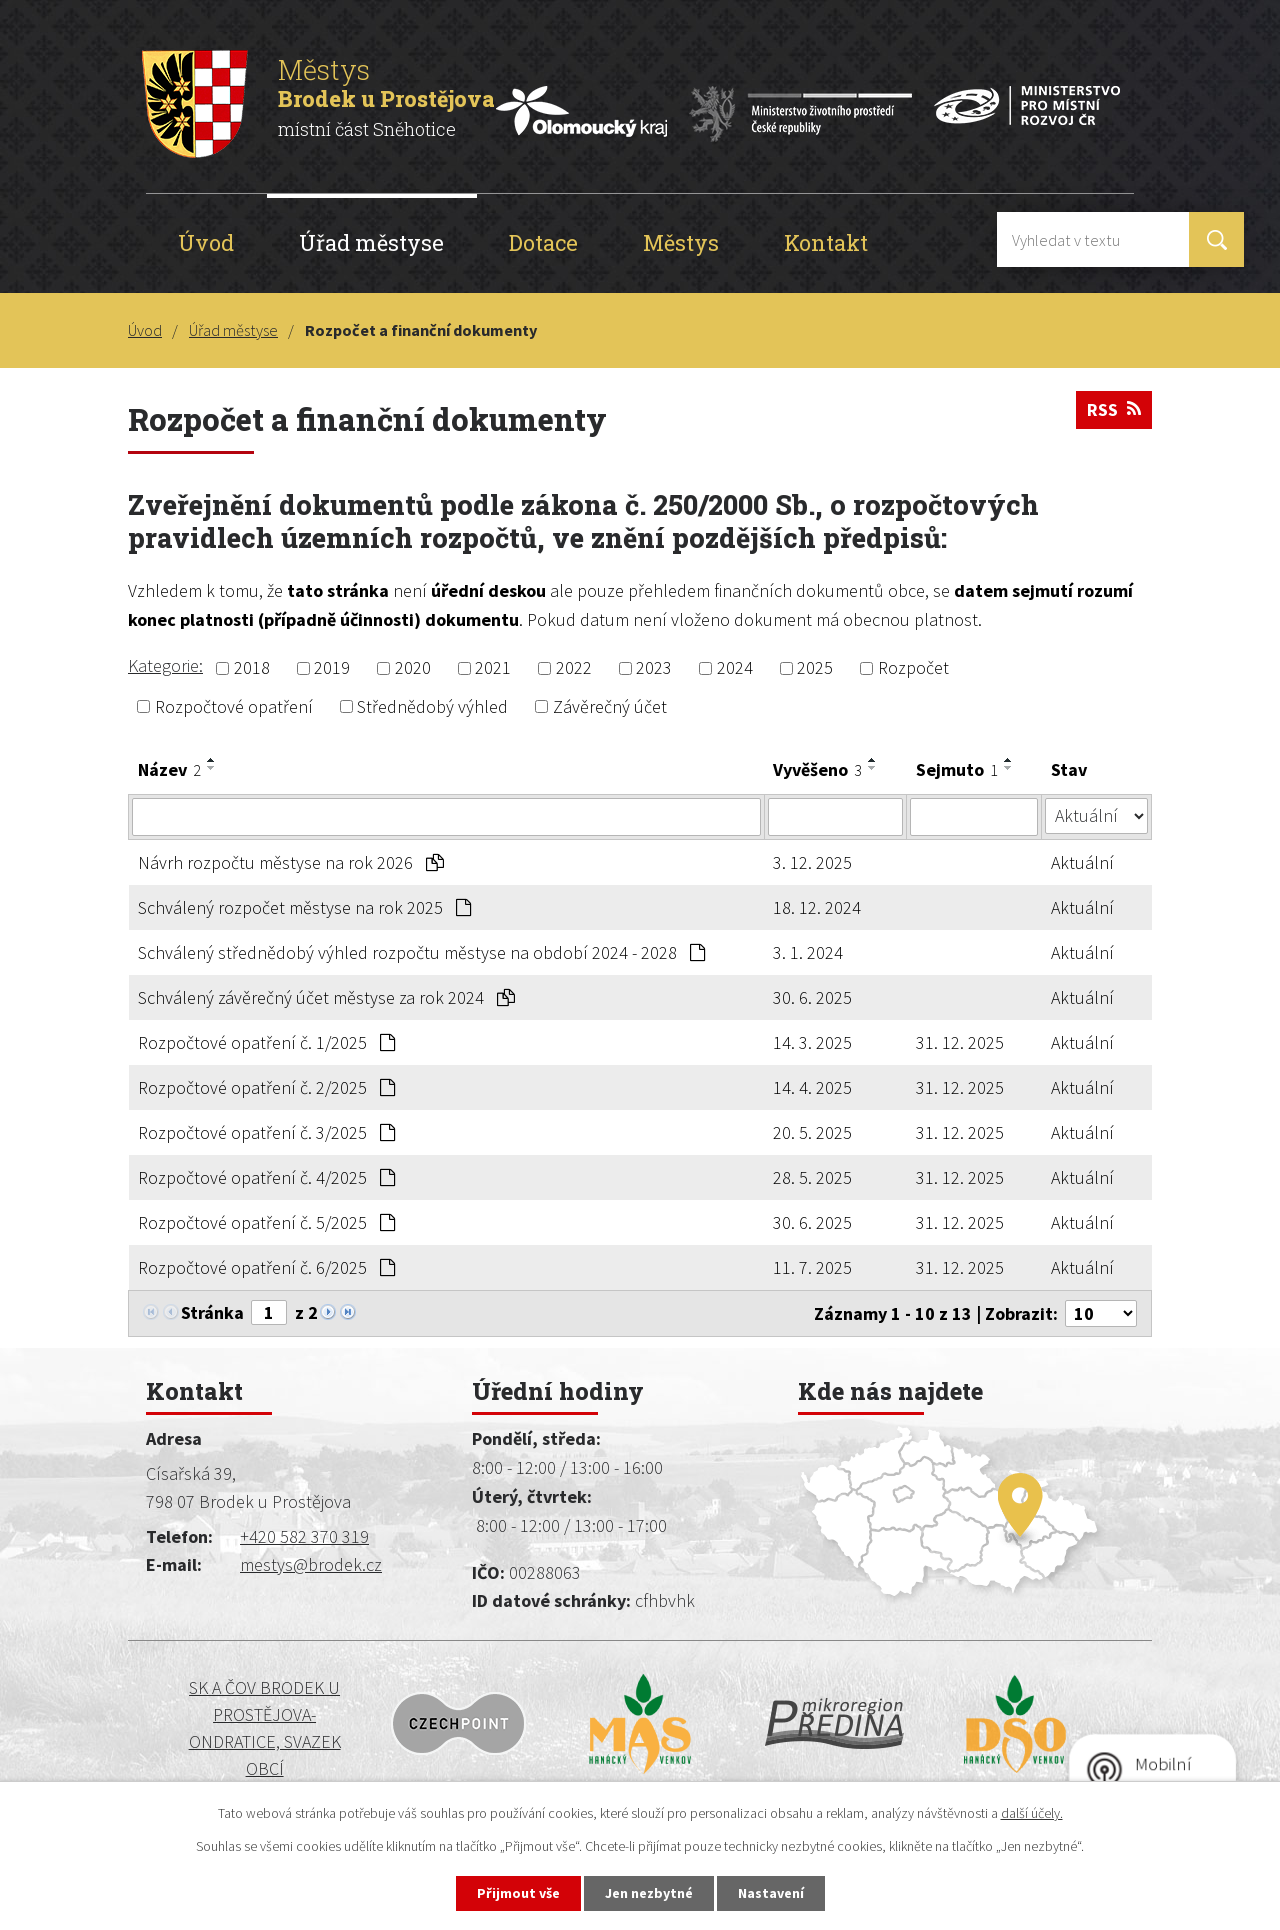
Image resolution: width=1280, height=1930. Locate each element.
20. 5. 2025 (812, 1132)
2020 (413, 668)
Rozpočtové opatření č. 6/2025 (266, 1267)
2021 (493, 668)
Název (169, 769)
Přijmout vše (518, 1893)
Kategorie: (165, 665)
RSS (1114, 409)
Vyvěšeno (817, 769)
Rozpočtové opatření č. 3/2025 (266, 1132)
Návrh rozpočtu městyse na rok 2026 (291, 862)
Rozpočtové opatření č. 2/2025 (266, 1087)
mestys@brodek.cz (311, 1564)
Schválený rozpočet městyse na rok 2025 (304, 907)
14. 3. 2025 (812, 1042)
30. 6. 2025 (812, 997)
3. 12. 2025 (812, 862)
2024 (735, 668)
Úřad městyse (371, 242)
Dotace (543, 242)
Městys (681, 242)
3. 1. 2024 (808, 952)
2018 (252, 668)
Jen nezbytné (649, 1893)
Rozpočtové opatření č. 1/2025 (266, 1042)
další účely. (1032, 1813)
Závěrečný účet (610, 706)
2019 (332, 668)
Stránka (212, 1312)
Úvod (206, 242)
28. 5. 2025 (812, 1177)
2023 (654, 668)
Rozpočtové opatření (234, 706)
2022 (574, 668)
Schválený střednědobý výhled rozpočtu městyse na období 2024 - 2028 (421, 952)
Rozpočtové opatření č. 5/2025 (266, 1222)
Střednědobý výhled (432, 706)
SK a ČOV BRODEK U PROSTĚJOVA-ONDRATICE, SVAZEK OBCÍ (265, 1728)
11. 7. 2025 (812, 1267)
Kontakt (826, 242)
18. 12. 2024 (817, 907)
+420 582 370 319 (304, 1536)
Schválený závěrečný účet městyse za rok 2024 (326, 997)
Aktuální (1082, 862)
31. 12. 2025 (960, 1042)
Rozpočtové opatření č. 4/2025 (266, 1177)
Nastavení (771, 1893)
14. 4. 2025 (812, 1087)
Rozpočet (913, 668)
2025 (815, 668)
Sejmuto (957, 769)
